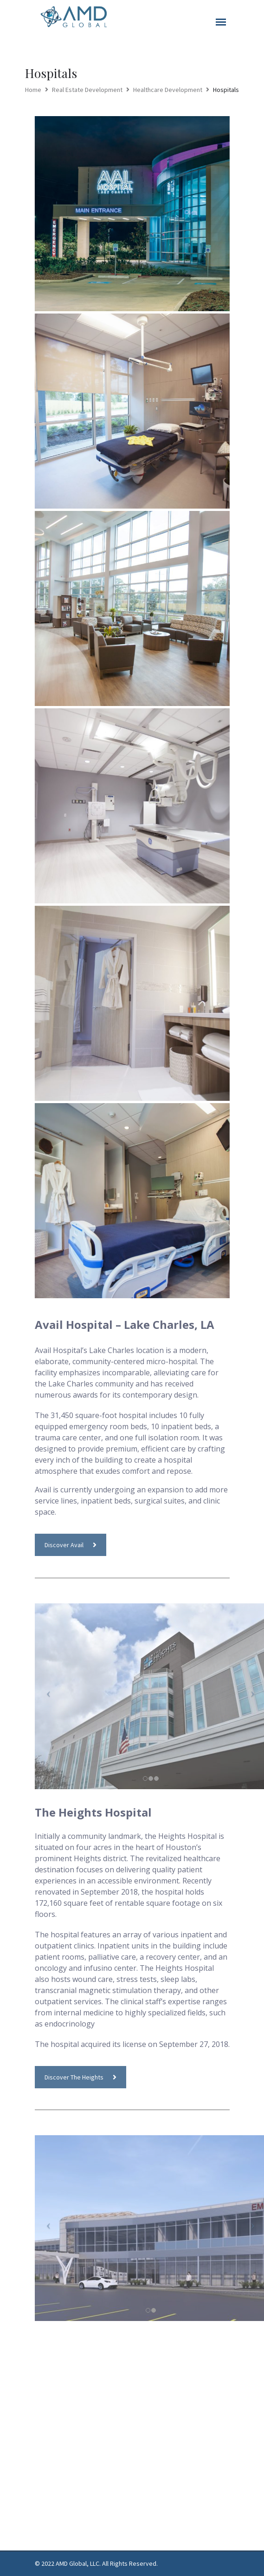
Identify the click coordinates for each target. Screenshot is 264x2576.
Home (33, 89)
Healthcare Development (167, 89)
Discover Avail (71, 1545)
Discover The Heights (80, 2077)
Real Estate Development (87, 89)
